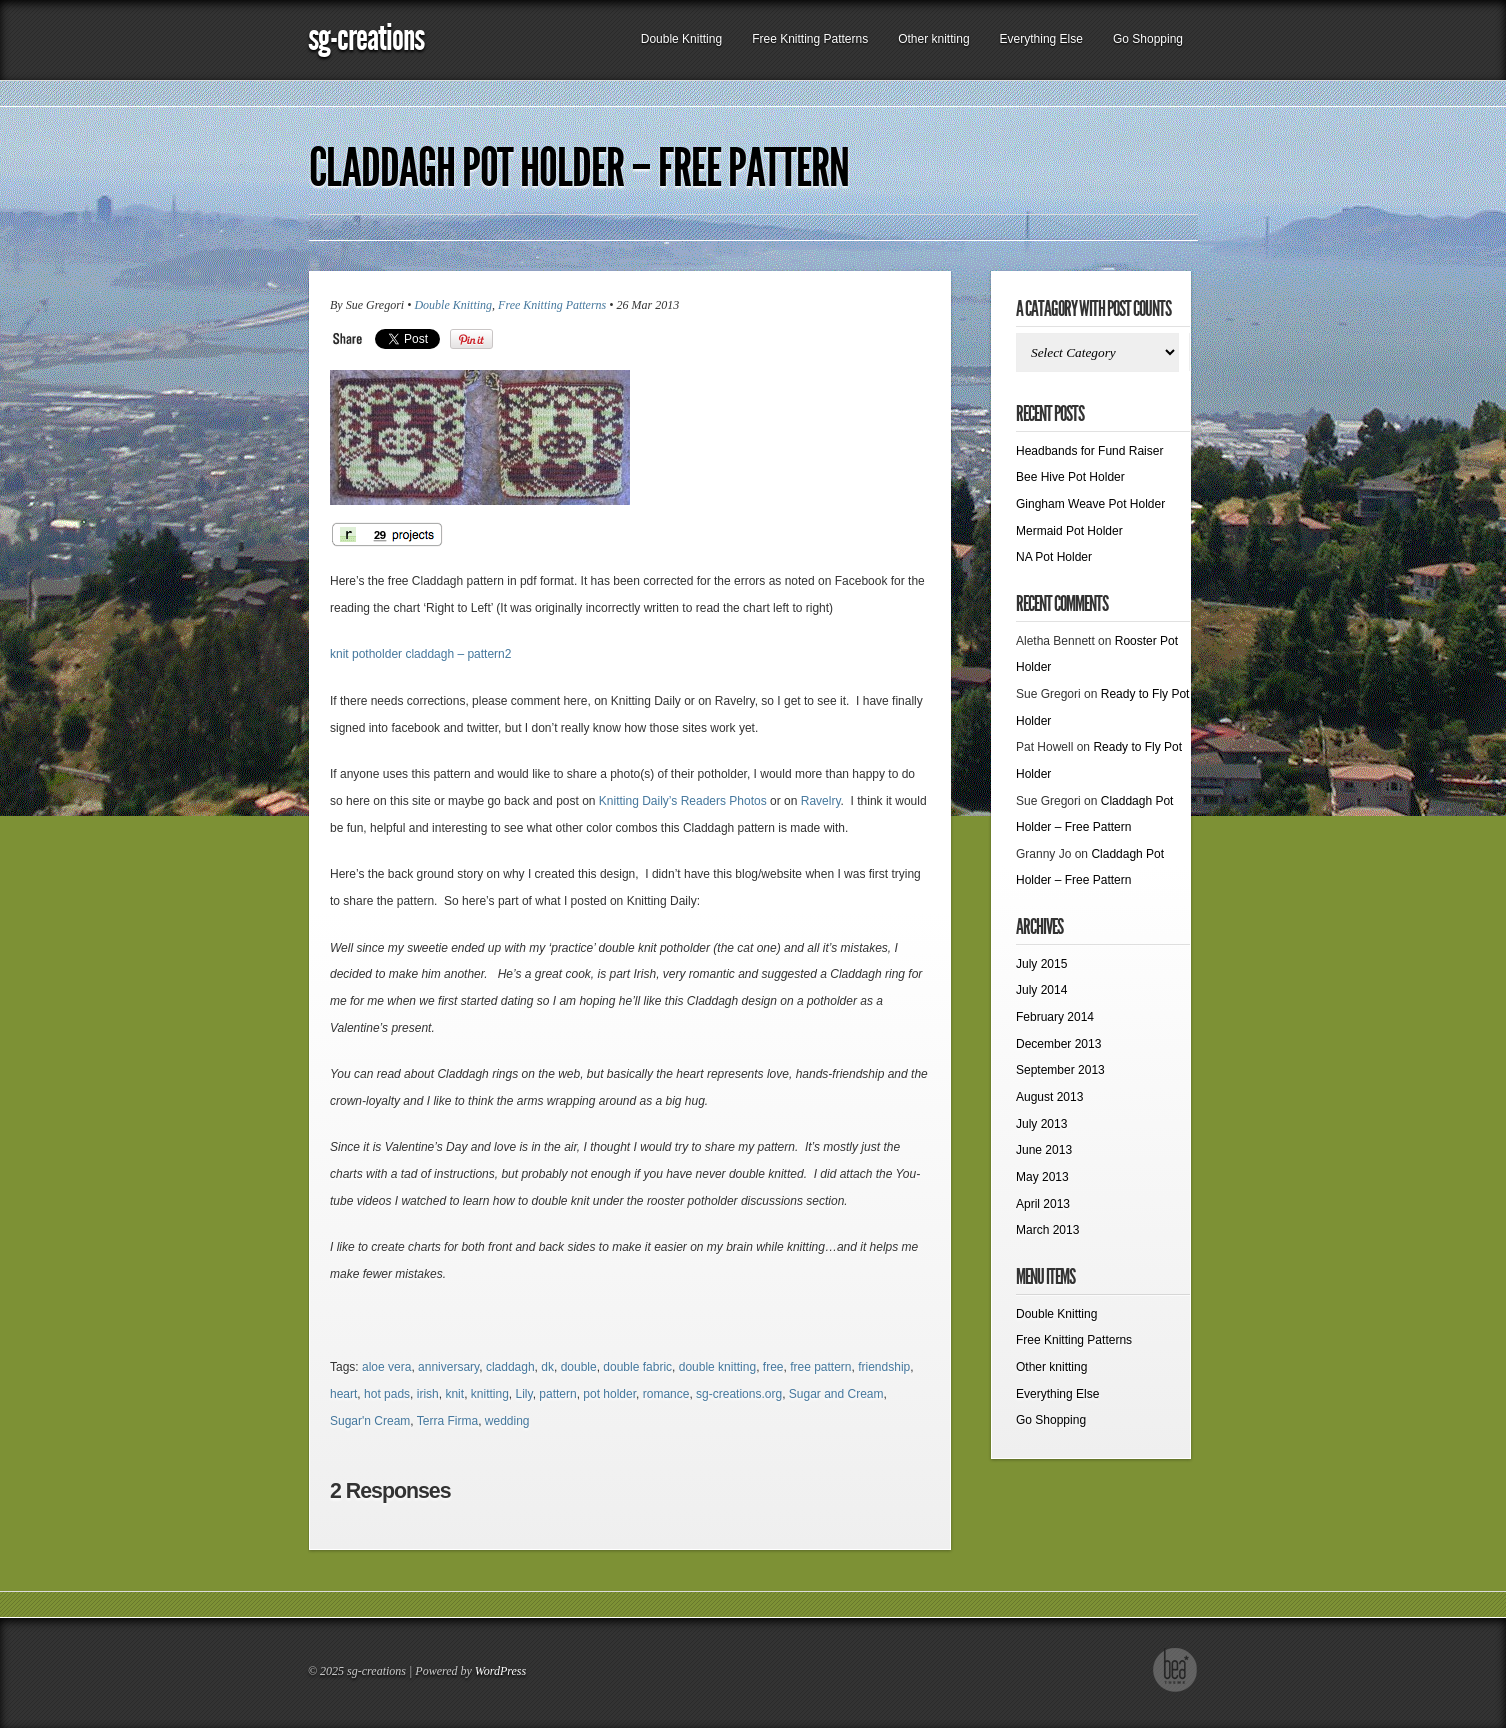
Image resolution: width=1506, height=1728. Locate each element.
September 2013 (1060, 1070)
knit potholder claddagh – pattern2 (420, 654)
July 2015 (1041, 964)
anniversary (448, 1367)
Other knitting (933, 39)
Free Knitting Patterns (810, 39)
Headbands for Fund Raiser (1089, 451)
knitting (490, 1394)
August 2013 (1049, 1097)
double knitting (717, 1367)
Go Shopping (1148, 39)
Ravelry (821, 801)
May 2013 (1042, 1177)
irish (428, 1394)
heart (343, 1394)
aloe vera (386, 1367)
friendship (884, 1367)
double (579, 1367)
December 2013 (1058, 1044)
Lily (524, 1394)
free (773, 1367)
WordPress (500, 1671)
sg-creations (366, 37)
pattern (557, 1394)
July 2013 (1041, 1124)
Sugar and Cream (836, 1394)
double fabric (637, 1367)
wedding (507, 1421)
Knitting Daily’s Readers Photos (683, 801)
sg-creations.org (739, 1394)
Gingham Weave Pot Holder (1090, 504)
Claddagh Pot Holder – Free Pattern (579, 168)
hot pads (387, 1394)
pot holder (609, 1394)
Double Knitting (681, 39)
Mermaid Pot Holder (1069, 531)
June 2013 (1044, 1150)
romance (666, 1394)
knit (454, 1394)
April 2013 (1043, 1204)
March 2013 (1047, 1230)
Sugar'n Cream (370, 1421)
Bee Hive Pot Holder (1070, 477)
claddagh (510, 1367)
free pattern (820, 1367)
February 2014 (1055, 1017)
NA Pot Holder (1054, 557)
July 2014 (1041, 990)
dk (547, 1367)
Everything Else (1041, 39)
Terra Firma (447, 1421)
